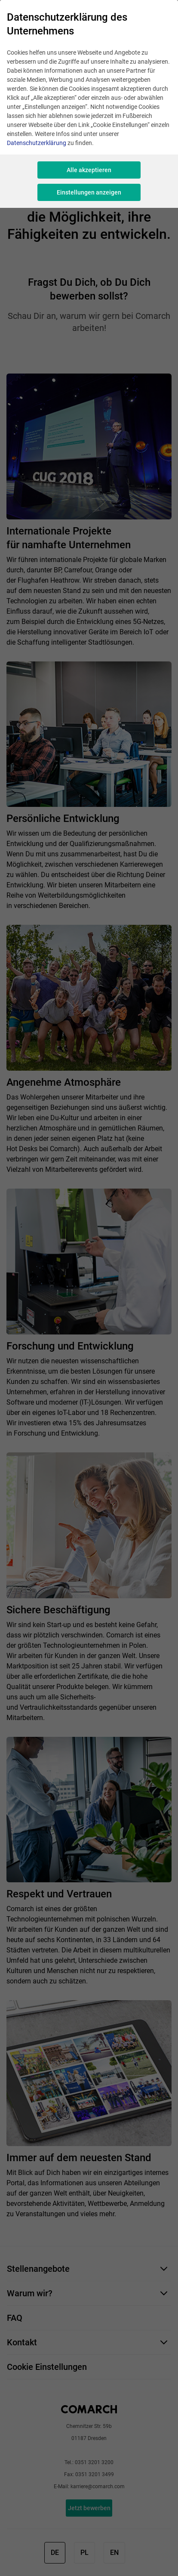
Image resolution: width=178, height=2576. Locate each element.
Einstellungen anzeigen (89, 192)
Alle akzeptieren (89, 170)
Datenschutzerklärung (36, 142)
